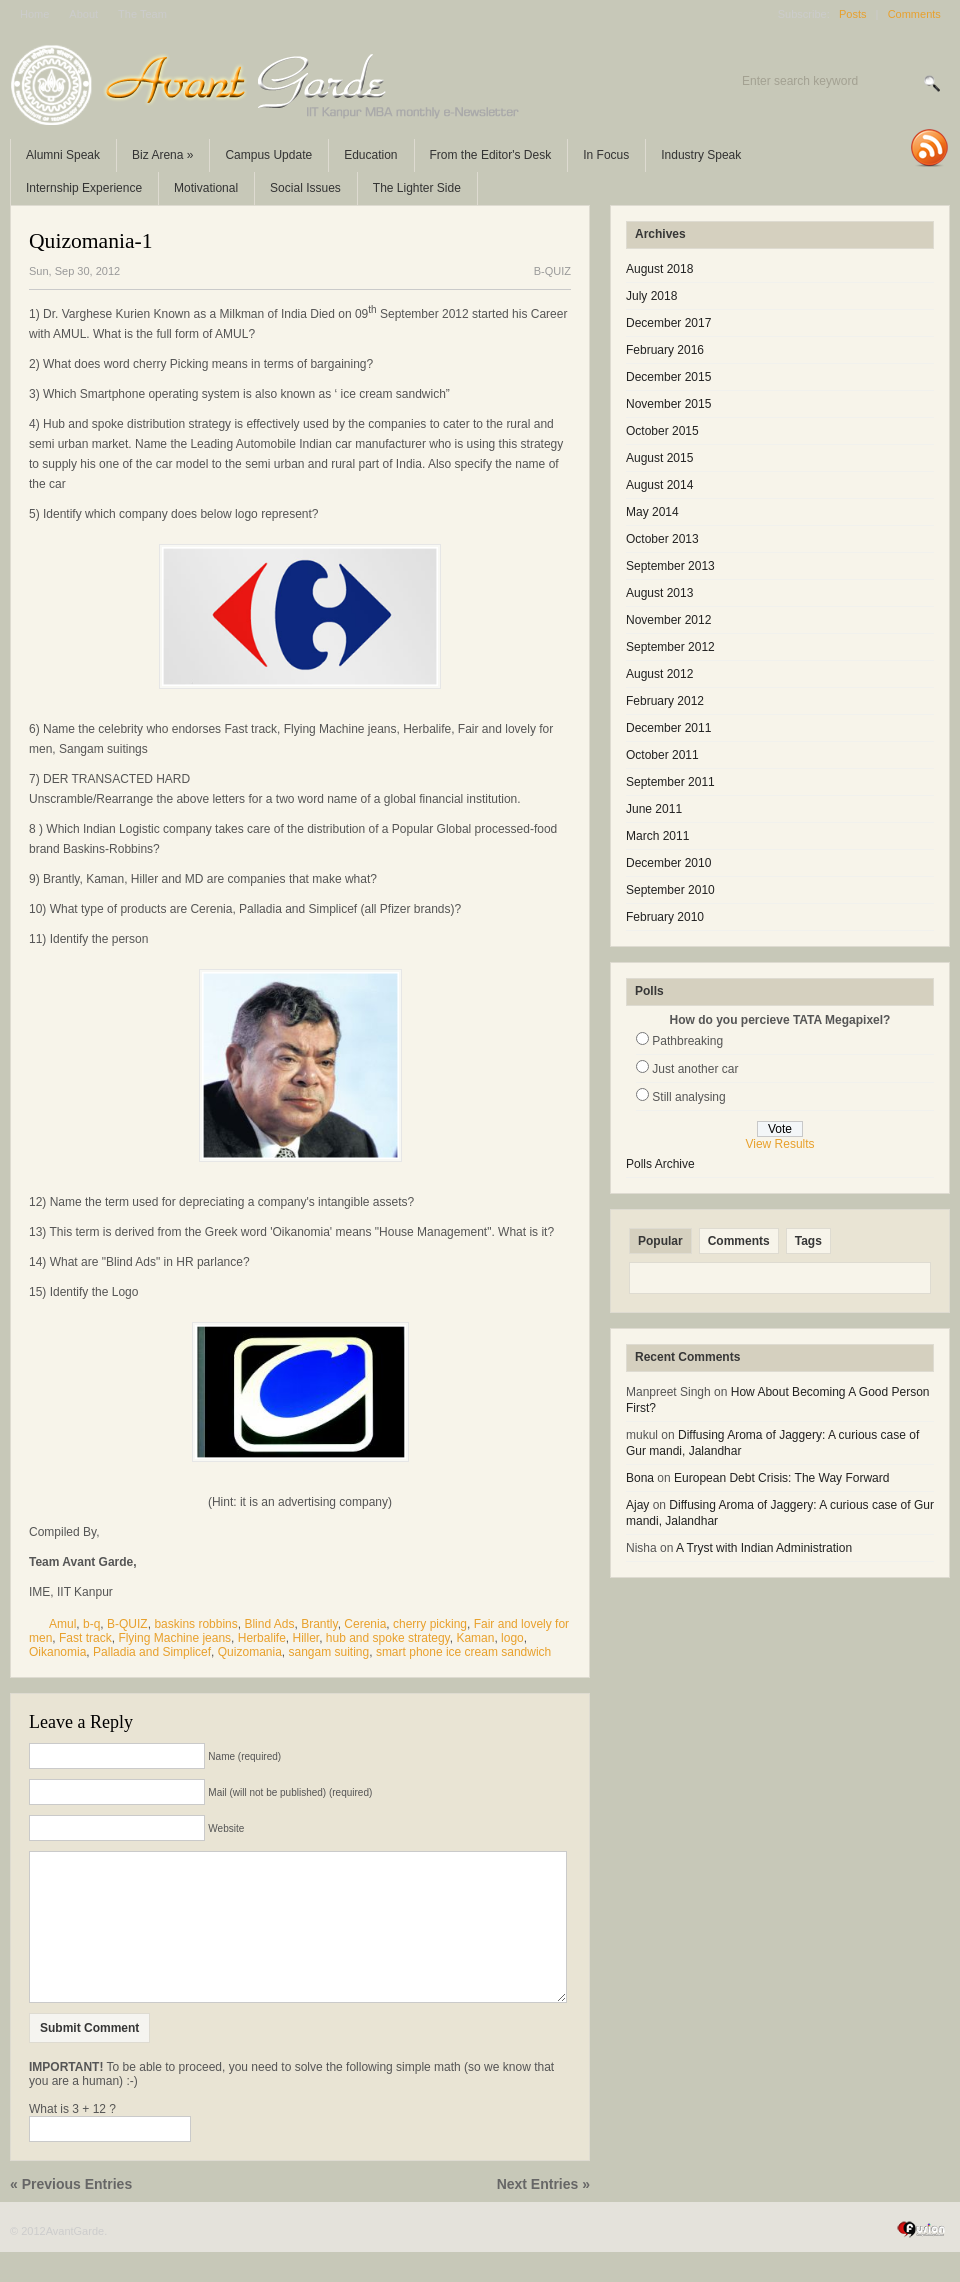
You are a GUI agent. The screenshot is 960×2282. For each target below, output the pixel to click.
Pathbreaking (687, 1041)
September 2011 (670, 782)
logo (512, 1638)
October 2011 (662, 755)
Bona (640, 1478)
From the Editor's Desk (491, 155)
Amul (62, 1624)
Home (34, 14)
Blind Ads (269, 1624)
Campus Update (268, 155)
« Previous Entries (71, 2214)
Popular (660, 1241)
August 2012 (659, 674)
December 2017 (668, 323)
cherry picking (430, 1624)
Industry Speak (701, 155)
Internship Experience (84, 188)
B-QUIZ (552, 271)
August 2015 (659, 458)
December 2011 (668, 728)
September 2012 (670, 647)
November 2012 (668, 620)
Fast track (85, 1638)
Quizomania (250, 1652)
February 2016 (665, 350)
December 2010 (668, 863)
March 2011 (657, 836)
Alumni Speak (63, 155)
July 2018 (651, 296)
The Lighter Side (417, 188)
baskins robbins (195, 1624)
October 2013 (662, 539)
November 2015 (668, 404)
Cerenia (365, 1624)
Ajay (637, 1505)
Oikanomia (57, 1652)
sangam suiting (328, 1652)
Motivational (206, 188)
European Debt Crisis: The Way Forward (781, 1478)
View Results (779, 1144)
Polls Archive (660, 1164)
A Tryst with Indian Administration (764, 1548)
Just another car (695, 1069)
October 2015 (662, 431)
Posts (853, 14)
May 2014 (652, 512)
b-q (91, 1624)
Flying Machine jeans (174, 1638)
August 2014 (659, 485)
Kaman (475, 1638)
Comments (914, 14)
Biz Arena (162, 155)
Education (370, 155)
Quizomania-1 (91, 241)
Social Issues (305, 188)
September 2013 (670, 566)
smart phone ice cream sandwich (463, 1652)
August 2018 (659, 269)
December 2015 (668, 377)
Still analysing (688, 1097)
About (83, 14)
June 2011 (654, 809)
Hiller (305, 1638)
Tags (808, 1241)
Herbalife (262, 1638)
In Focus (606, 155)
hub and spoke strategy (388, 1638)
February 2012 (665, 701)
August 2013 (659, 593)
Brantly (319, 1624)
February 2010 (665, 917)
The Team (142, 14)
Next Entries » (543, 2214)
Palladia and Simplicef (152, 1652)
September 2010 (670, 890)
